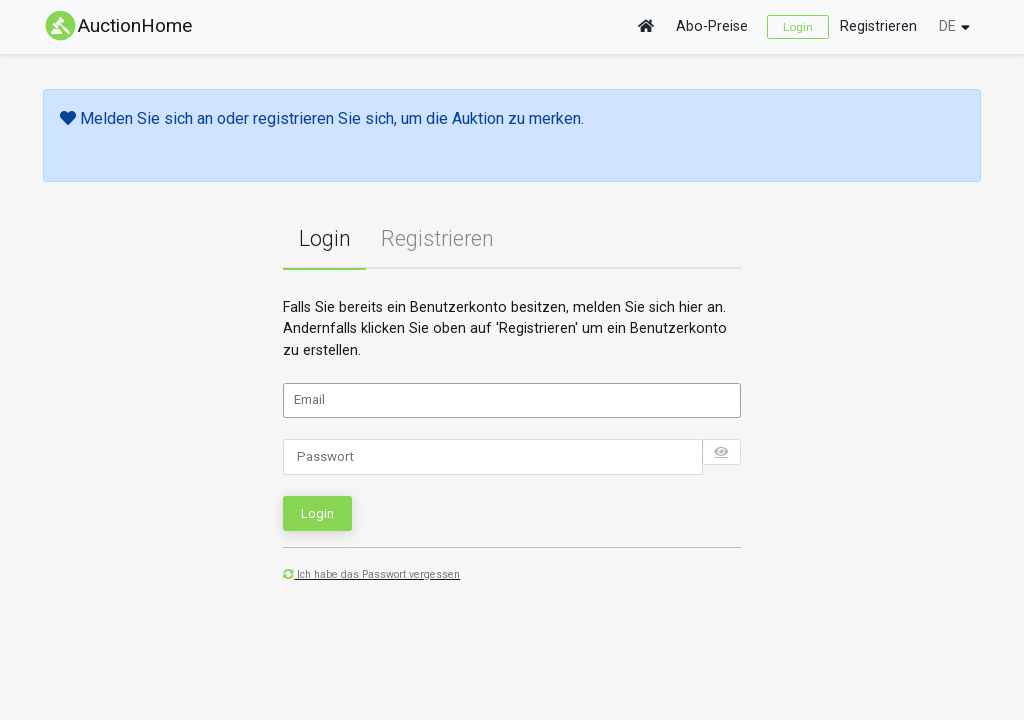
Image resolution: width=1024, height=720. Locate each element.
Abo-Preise (712, 26)
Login (798, 27)
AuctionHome (117, 25)
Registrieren (878, 26)
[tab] (324, 240)
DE (947, 26)
